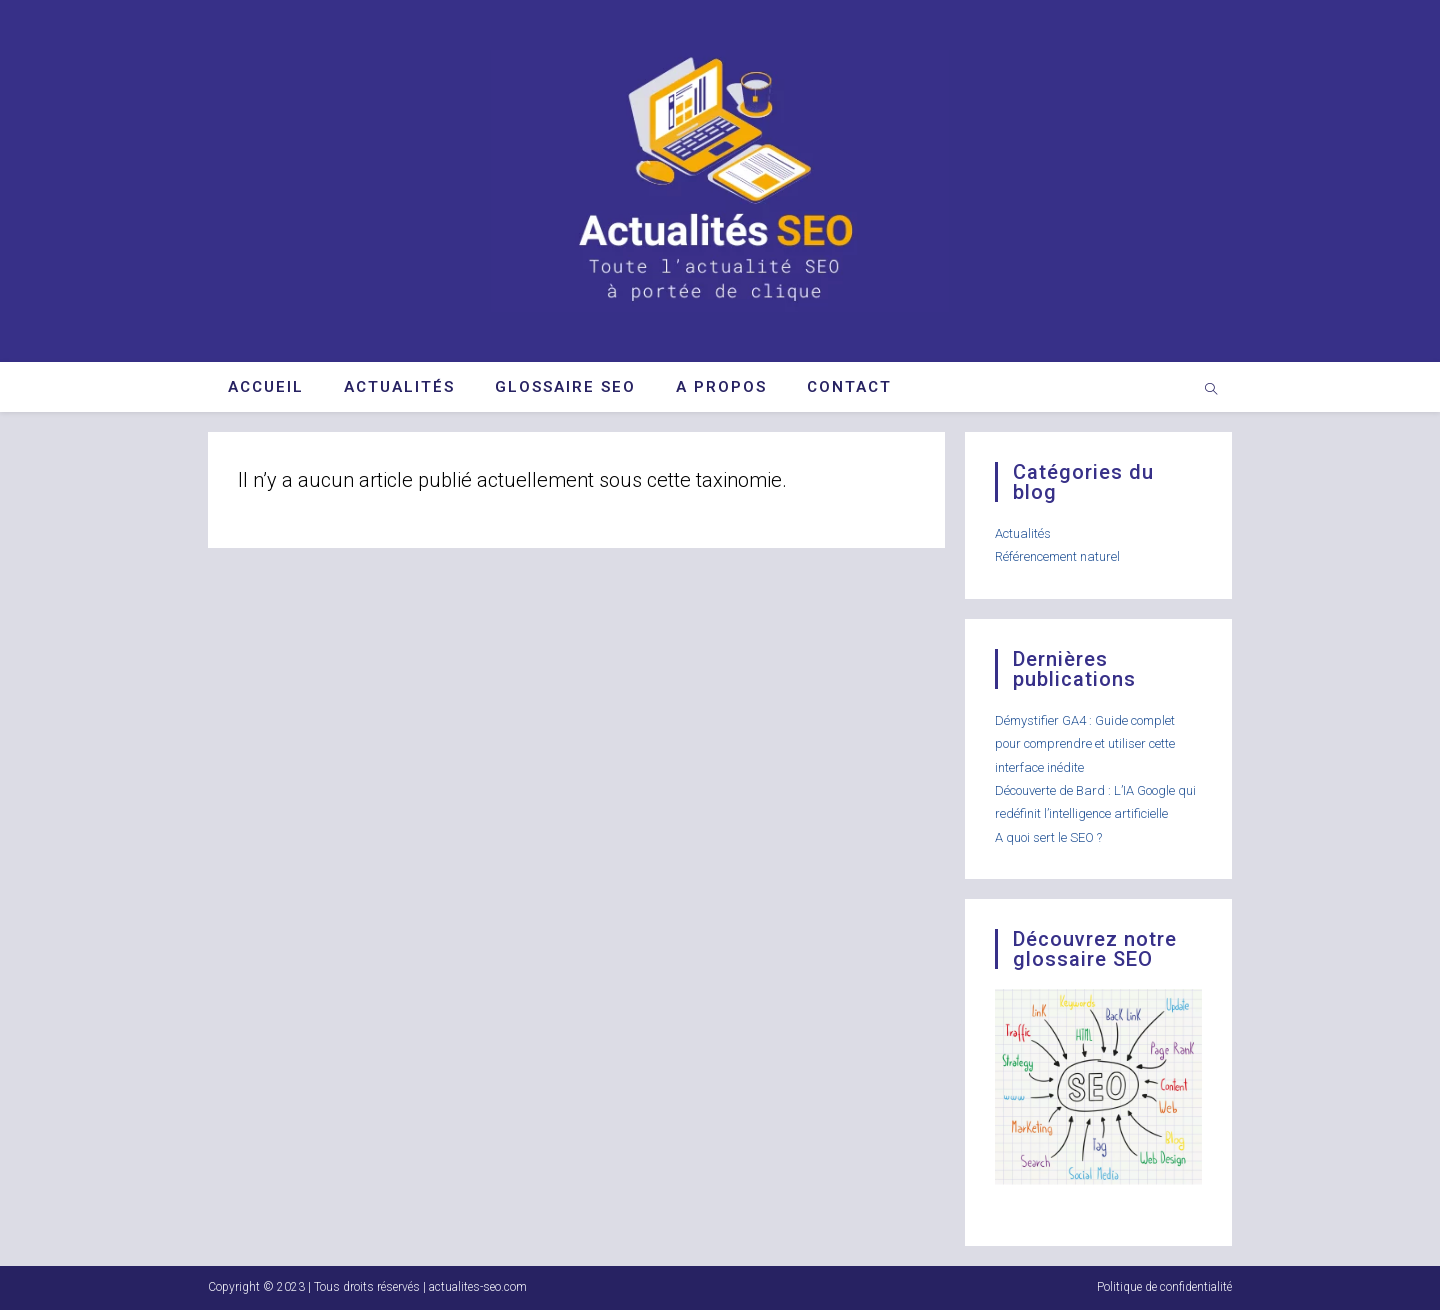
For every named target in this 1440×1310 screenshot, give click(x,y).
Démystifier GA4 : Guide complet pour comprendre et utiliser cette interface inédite (1085, 744)
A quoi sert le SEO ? (1048, 837)
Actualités (1023, 533)
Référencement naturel (1057, 556)
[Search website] (1211, 391)
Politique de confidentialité (1164, 1287)
